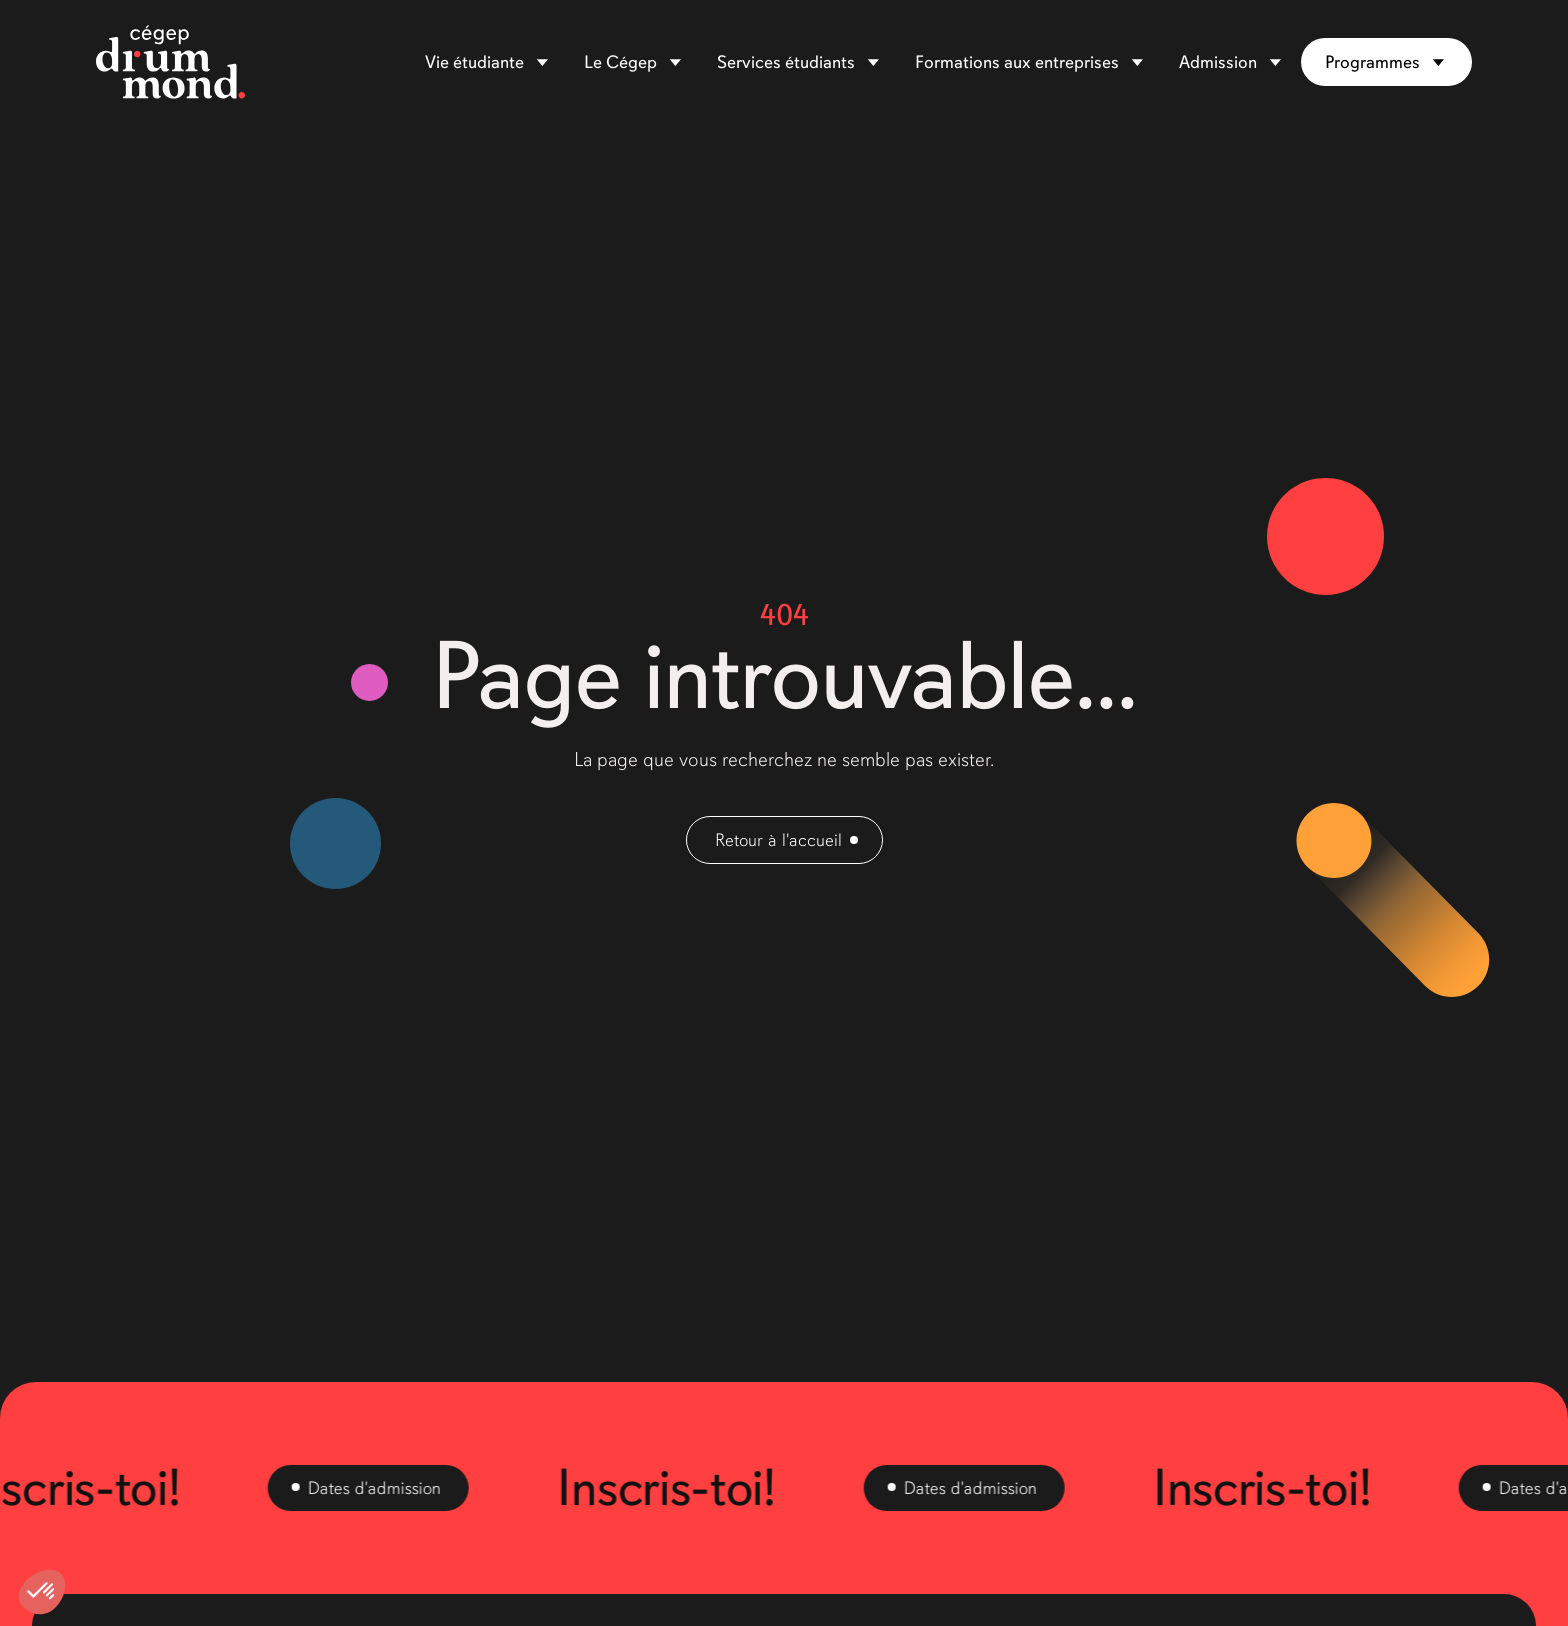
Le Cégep (620, 62)
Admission (1218, 62)
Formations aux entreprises (1017, 62)
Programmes (1372, 62)
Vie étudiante (474, 62)
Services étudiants (786, 62)
